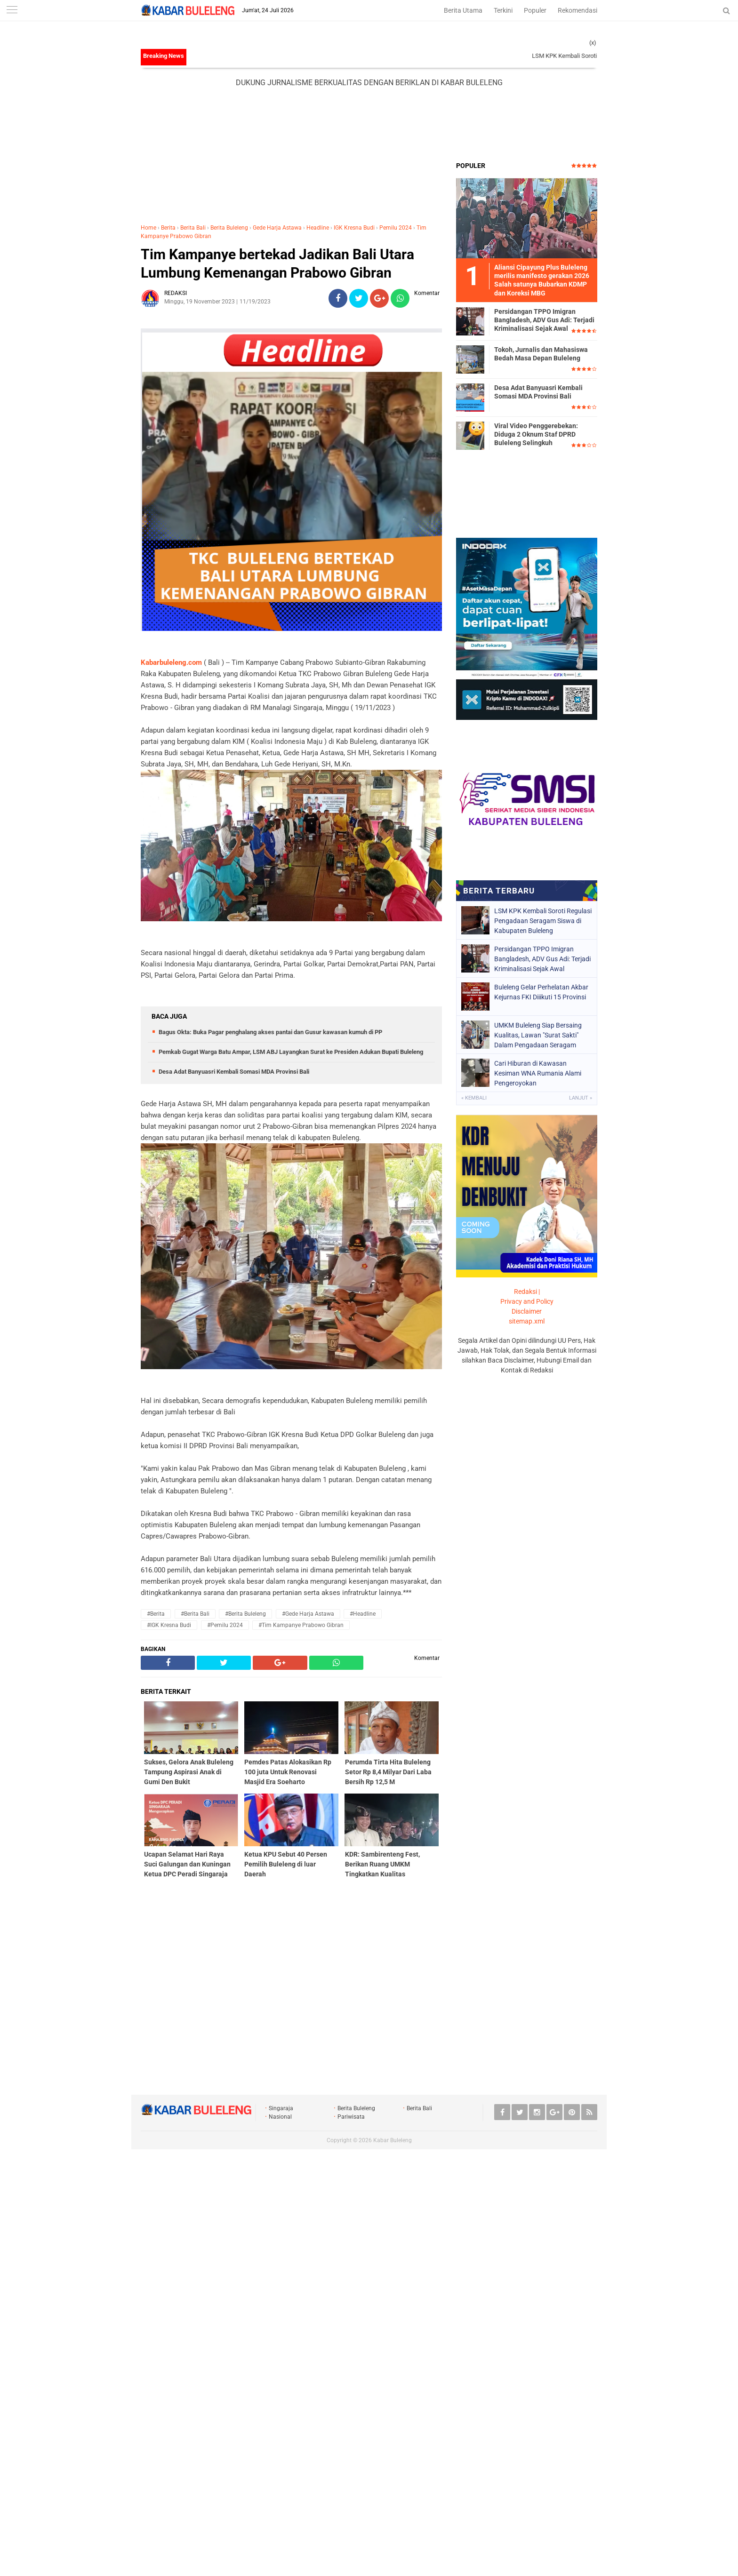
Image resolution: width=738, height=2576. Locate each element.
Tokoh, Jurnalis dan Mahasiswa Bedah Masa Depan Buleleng (541, 354)
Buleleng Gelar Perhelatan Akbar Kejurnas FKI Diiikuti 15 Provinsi (541, 992)
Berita (168, 227)
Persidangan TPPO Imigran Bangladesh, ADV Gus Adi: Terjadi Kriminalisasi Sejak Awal (544, 320)
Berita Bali (193, 227)
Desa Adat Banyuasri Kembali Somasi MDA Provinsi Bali (234, 1071)
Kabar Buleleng (392, 2140)
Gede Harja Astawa (277, 227)
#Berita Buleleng (245, 1614)
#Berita (156, 1614)
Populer (535, 10)
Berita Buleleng (229, 227)
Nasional (280, 2116)
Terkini (503, 10)
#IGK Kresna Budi (169, 1625)
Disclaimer (527, 1311)
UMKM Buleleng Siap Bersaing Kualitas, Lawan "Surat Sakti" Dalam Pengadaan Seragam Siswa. (538, 1035)
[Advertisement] (369, 125)
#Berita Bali (195, 1614)
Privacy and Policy (527, 1301)
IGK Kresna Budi (354, 227)
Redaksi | (527, 1291)
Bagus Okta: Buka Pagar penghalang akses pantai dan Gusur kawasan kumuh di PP (270, 1032)
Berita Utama (463, 10)
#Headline (363, 1614)
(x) (592, 42)
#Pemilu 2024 (225, 1625)
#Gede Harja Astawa (308, 1614)
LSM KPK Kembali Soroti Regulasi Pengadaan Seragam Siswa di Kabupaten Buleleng (543, 920)
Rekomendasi (577, 10)
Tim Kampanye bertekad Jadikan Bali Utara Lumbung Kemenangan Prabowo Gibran (277, 263)
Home (148, 227)
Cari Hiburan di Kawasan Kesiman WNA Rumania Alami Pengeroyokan (537, 1073)
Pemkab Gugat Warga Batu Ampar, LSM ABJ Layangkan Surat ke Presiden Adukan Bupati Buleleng (291, 1051)
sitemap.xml (527, 1321)
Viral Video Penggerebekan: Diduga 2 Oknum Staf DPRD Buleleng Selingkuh (536, 434)
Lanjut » (580, 1098)
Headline (317, 227)
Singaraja (281, 2108)
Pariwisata (351, 2116)
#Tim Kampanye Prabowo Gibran (301, 1625)
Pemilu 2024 (395, 227)
